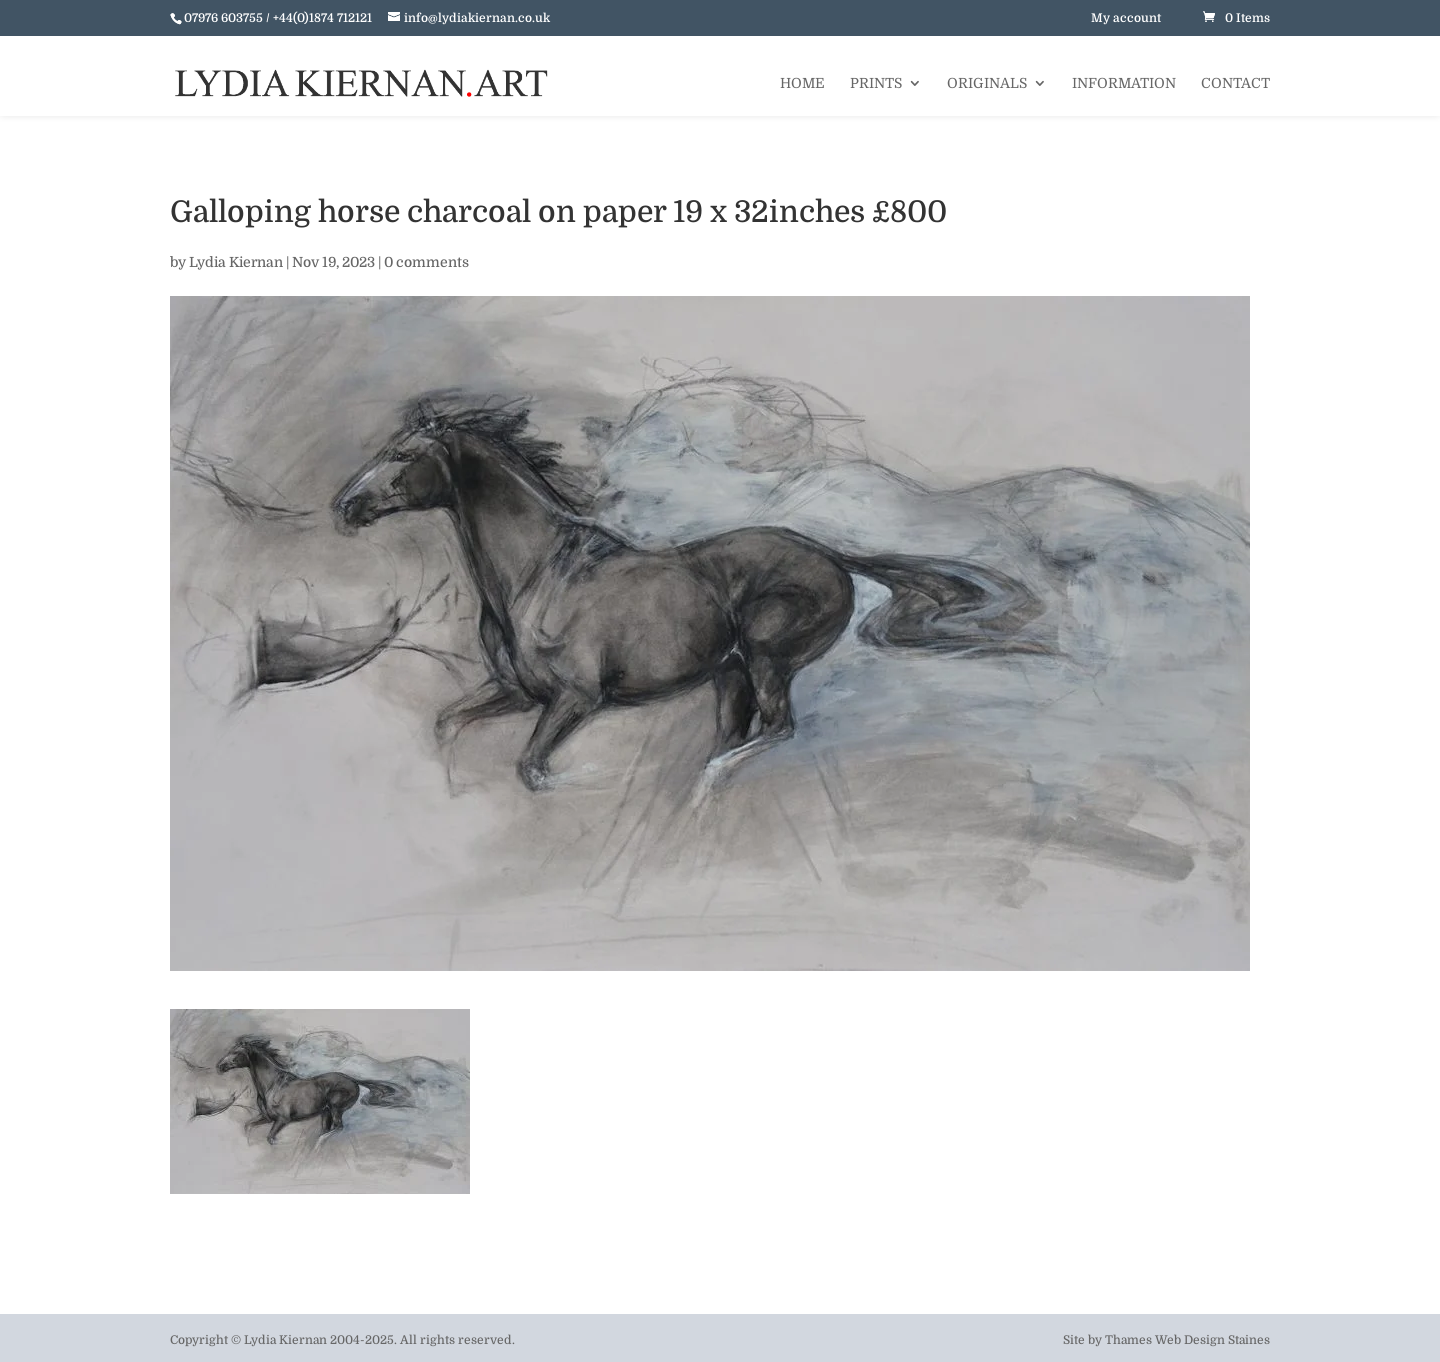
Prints (876, 83)
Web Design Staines (1212, 1340)
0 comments (426, 262)
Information (1124, 83)
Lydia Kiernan (236, 262)
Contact (1235, 83)
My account (1126, 18)
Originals (987, 83)
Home (802, 83)
